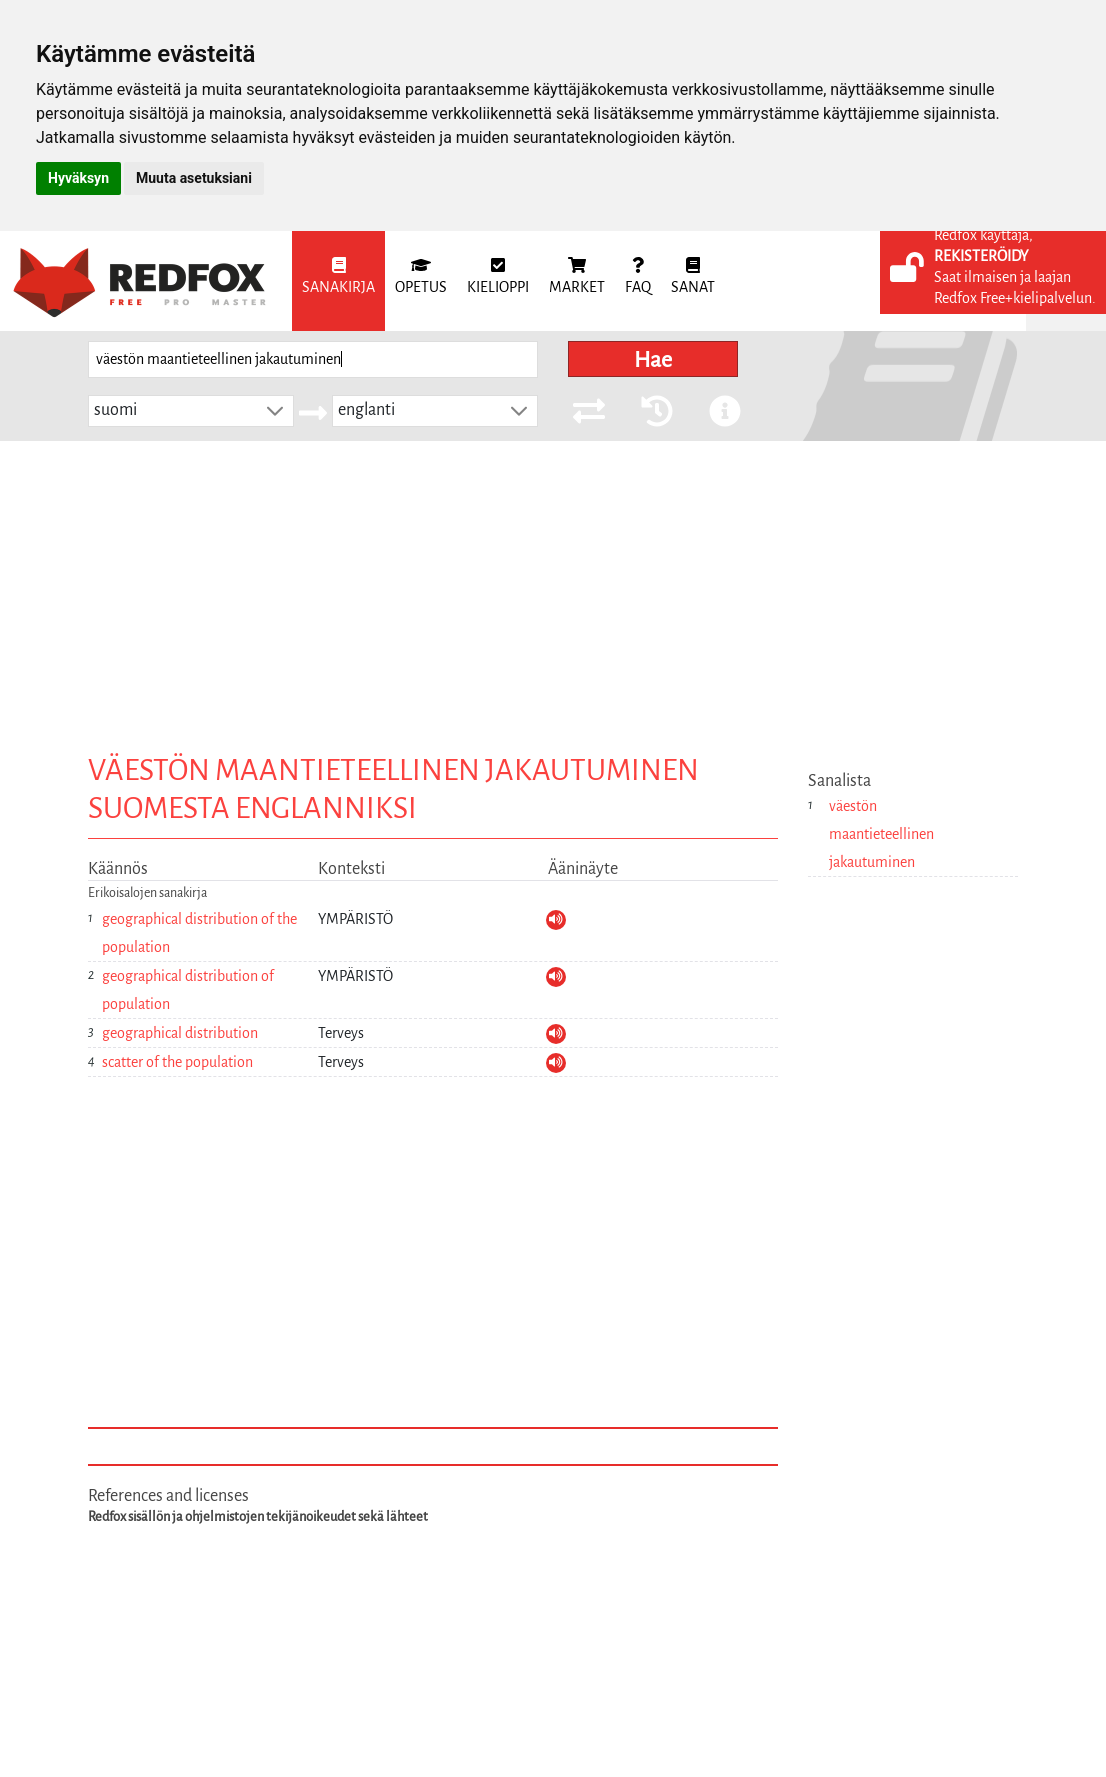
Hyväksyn (78, 178)
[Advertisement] (553, 591)
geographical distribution (180, 1033)
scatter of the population (177, 1062)
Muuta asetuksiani (194, 178)
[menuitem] (338, 281)
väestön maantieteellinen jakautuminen (881, 834)
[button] (275, 411)
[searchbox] (313, 359)
